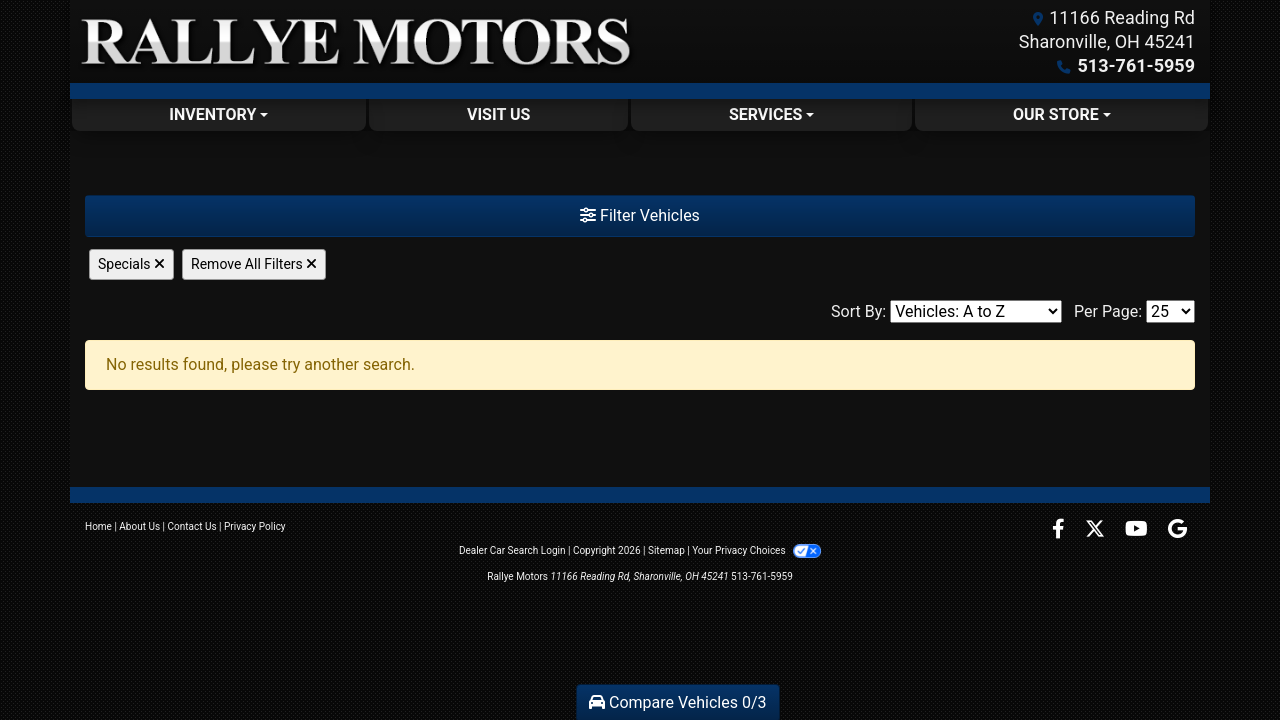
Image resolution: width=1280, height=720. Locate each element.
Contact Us (192, 526)
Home (98, 526)
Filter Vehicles (640, 215)
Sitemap (666, 550)
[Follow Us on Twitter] (1097, 530)
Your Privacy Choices (756, 550)
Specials (131, 264)
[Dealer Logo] (355, 41)
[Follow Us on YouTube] (1138, 530)
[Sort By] (976, 311)
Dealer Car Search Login (512, 550)
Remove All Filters (254, 264)
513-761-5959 (1136, 65)
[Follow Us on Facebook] (1060, 530)
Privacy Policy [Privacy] (255, 526)
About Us (139, 526)
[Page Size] (1170, 311)
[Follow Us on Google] (1177, 530)
